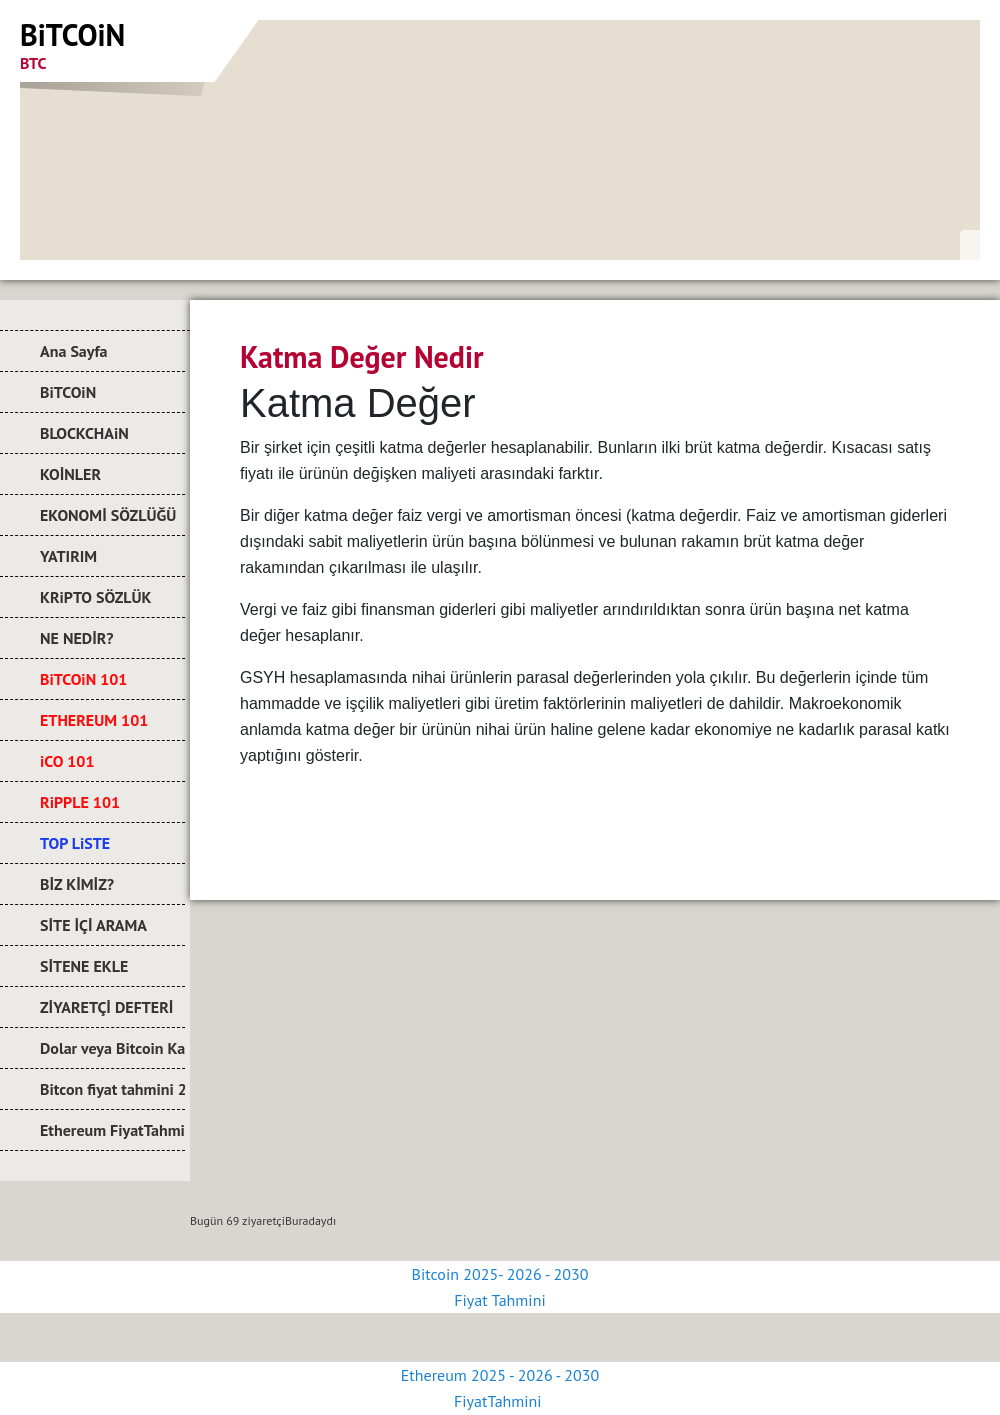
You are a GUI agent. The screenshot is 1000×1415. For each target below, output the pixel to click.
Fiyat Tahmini (499, 1300)
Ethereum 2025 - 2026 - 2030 (500, 1375)
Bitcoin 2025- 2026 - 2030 (500, 1274)
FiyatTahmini (500, 1401)
